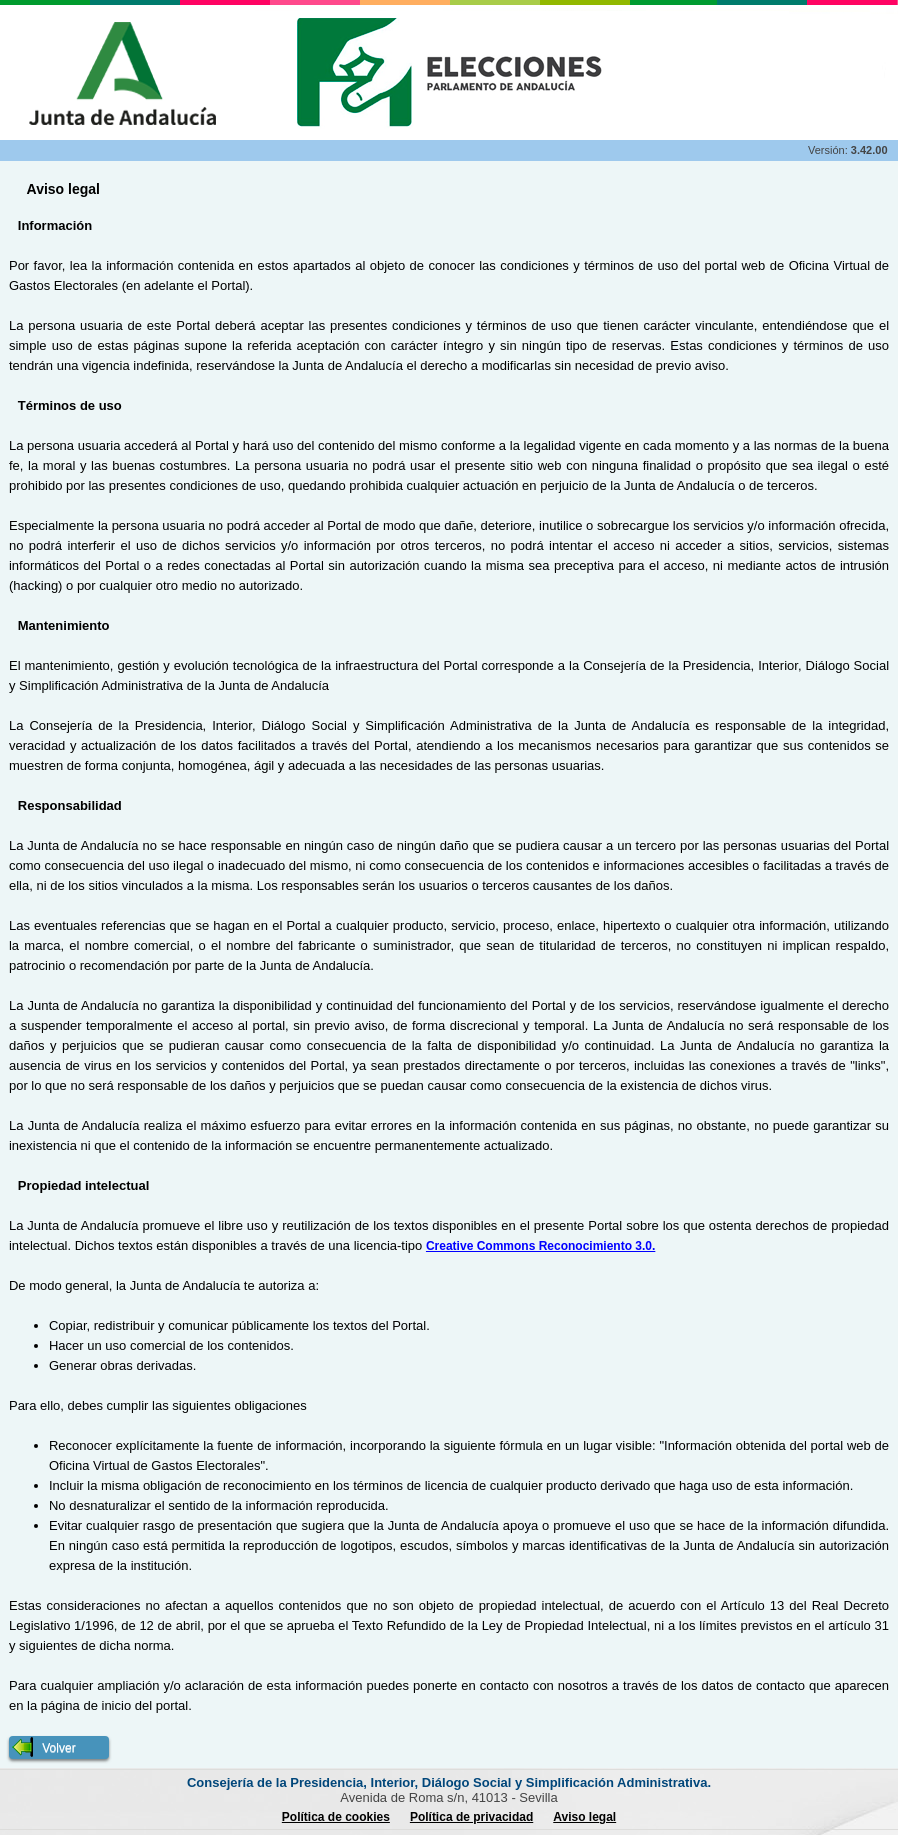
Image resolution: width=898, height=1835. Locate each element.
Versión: (829, 150)
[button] (59, 1747)
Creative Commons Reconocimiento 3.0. (540, 1246)
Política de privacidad (471, 1817)
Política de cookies (336, 1817)
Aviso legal (584, 1817)
